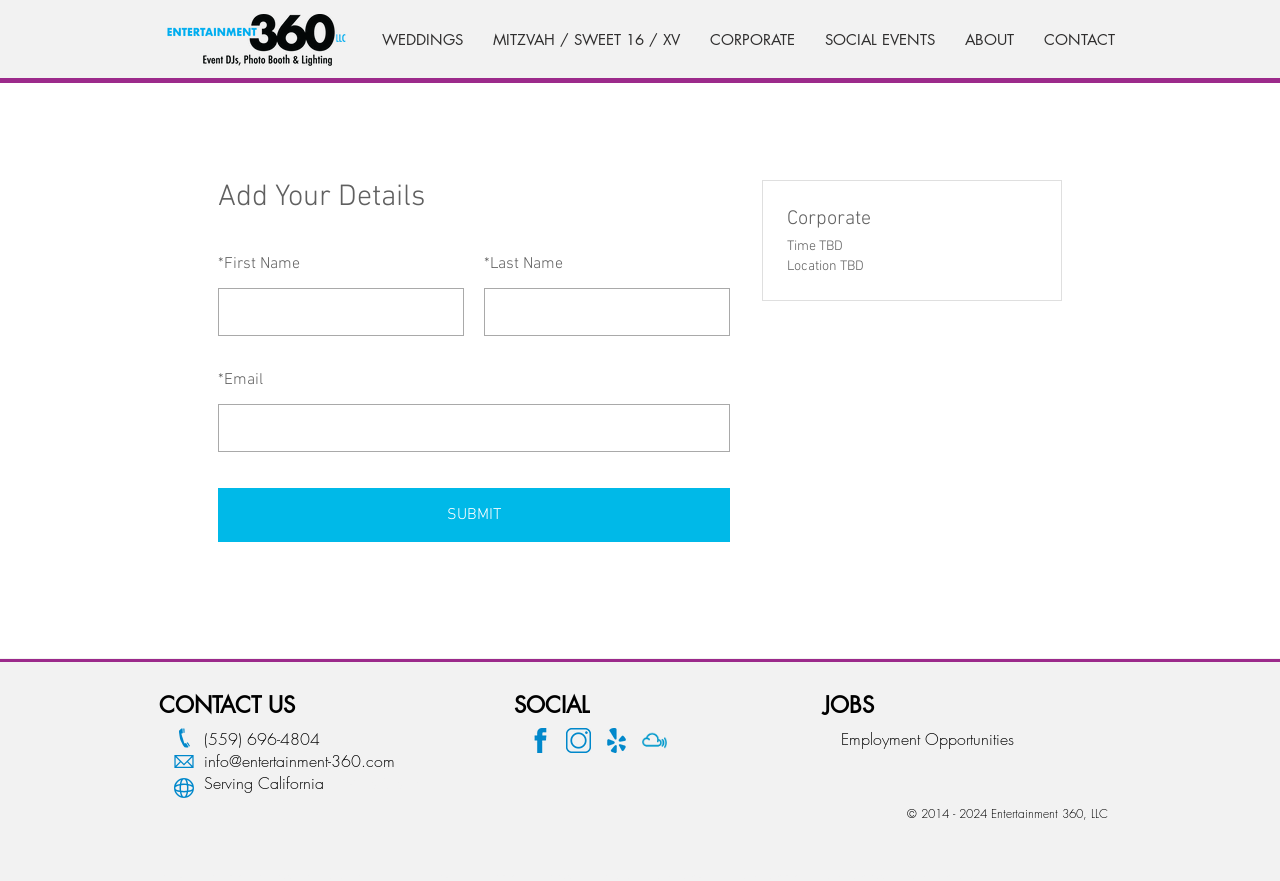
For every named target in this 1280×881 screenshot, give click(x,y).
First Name (259, 264)
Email (240, 380)
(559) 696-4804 (262, 739)
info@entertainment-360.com (299, 761)
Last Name (523, 264)
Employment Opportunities (927, 739)
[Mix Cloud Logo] (654, 740)
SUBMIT (474, 515)
